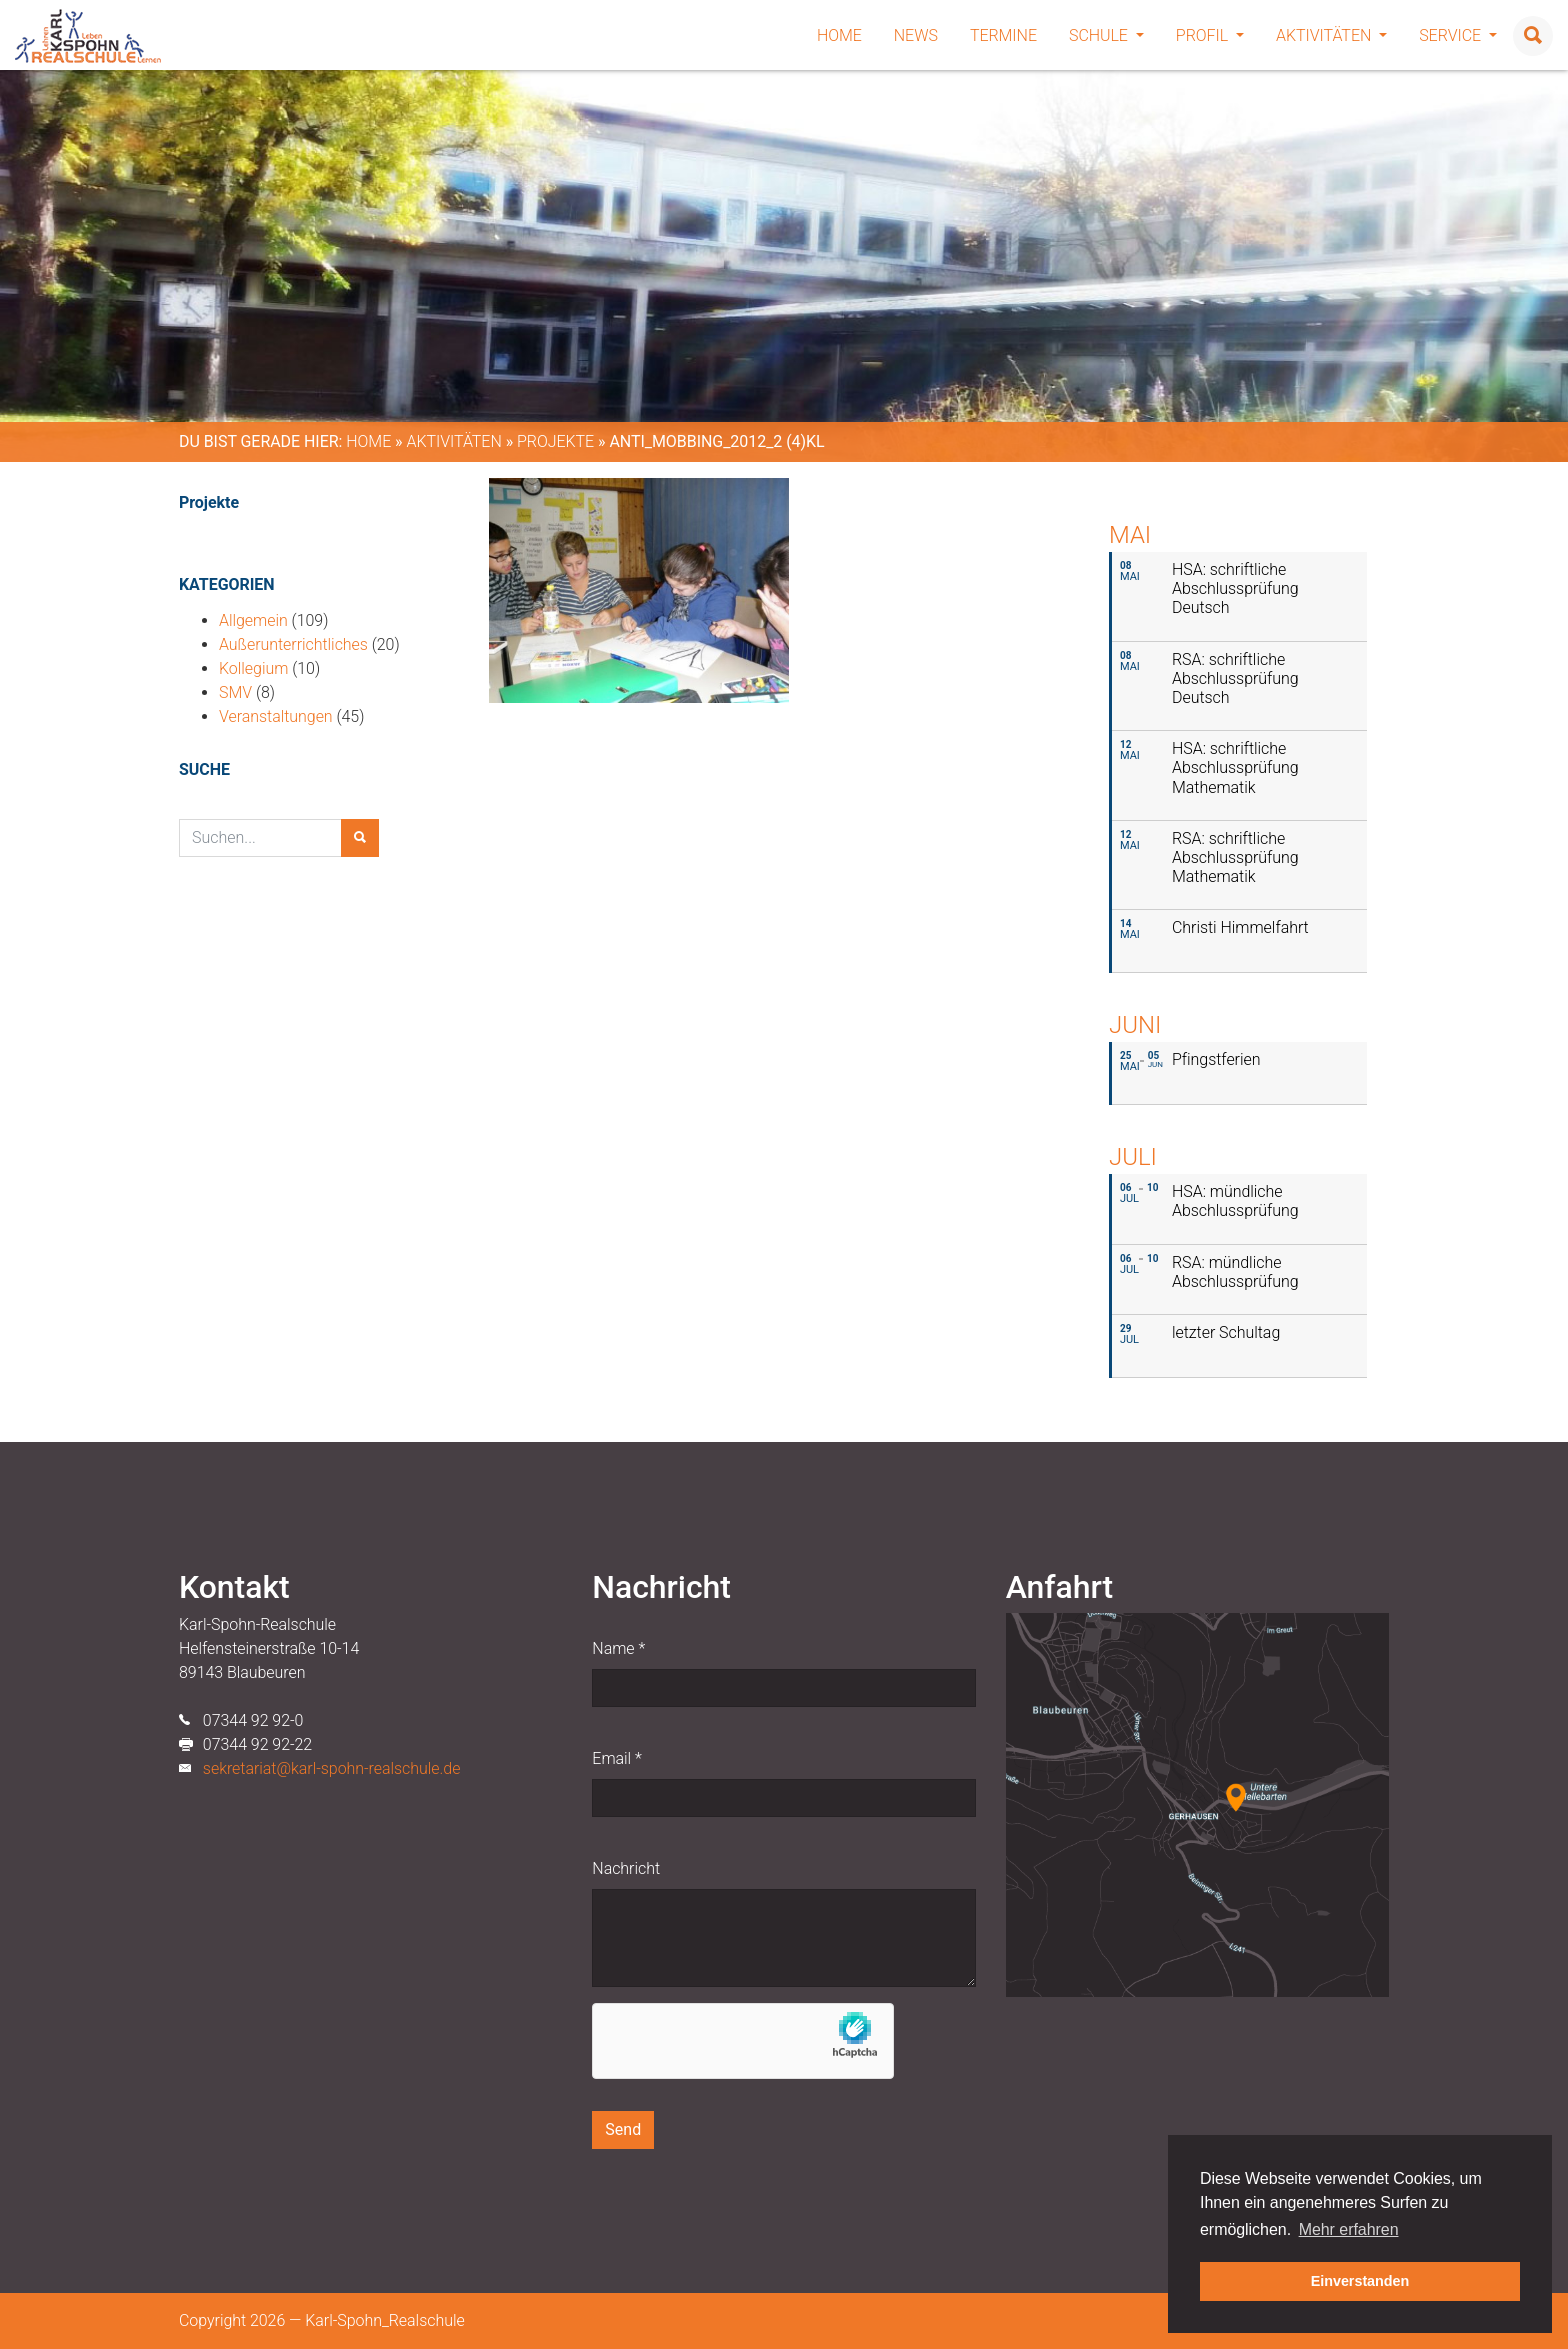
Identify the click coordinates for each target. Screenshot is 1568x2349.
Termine (1003, 35)
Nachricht (626, 1868)
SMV (235, 692)
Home (839, 35)
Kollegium (253, 668)
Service (1458, 35)
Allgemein (253, 620)
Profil (1210, 35)
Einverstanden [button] (1360, 2281)
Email (616, 1758)
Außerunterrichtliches (293, 644)
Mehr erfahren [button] (1349, 2229)
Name (618, 1648)
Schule (1106, 35)
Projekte (555, 441)
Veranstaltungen (276, 716)
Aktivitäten (1331, 35)
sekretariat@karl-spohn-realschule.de (332, 1768)
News (916, 35)
